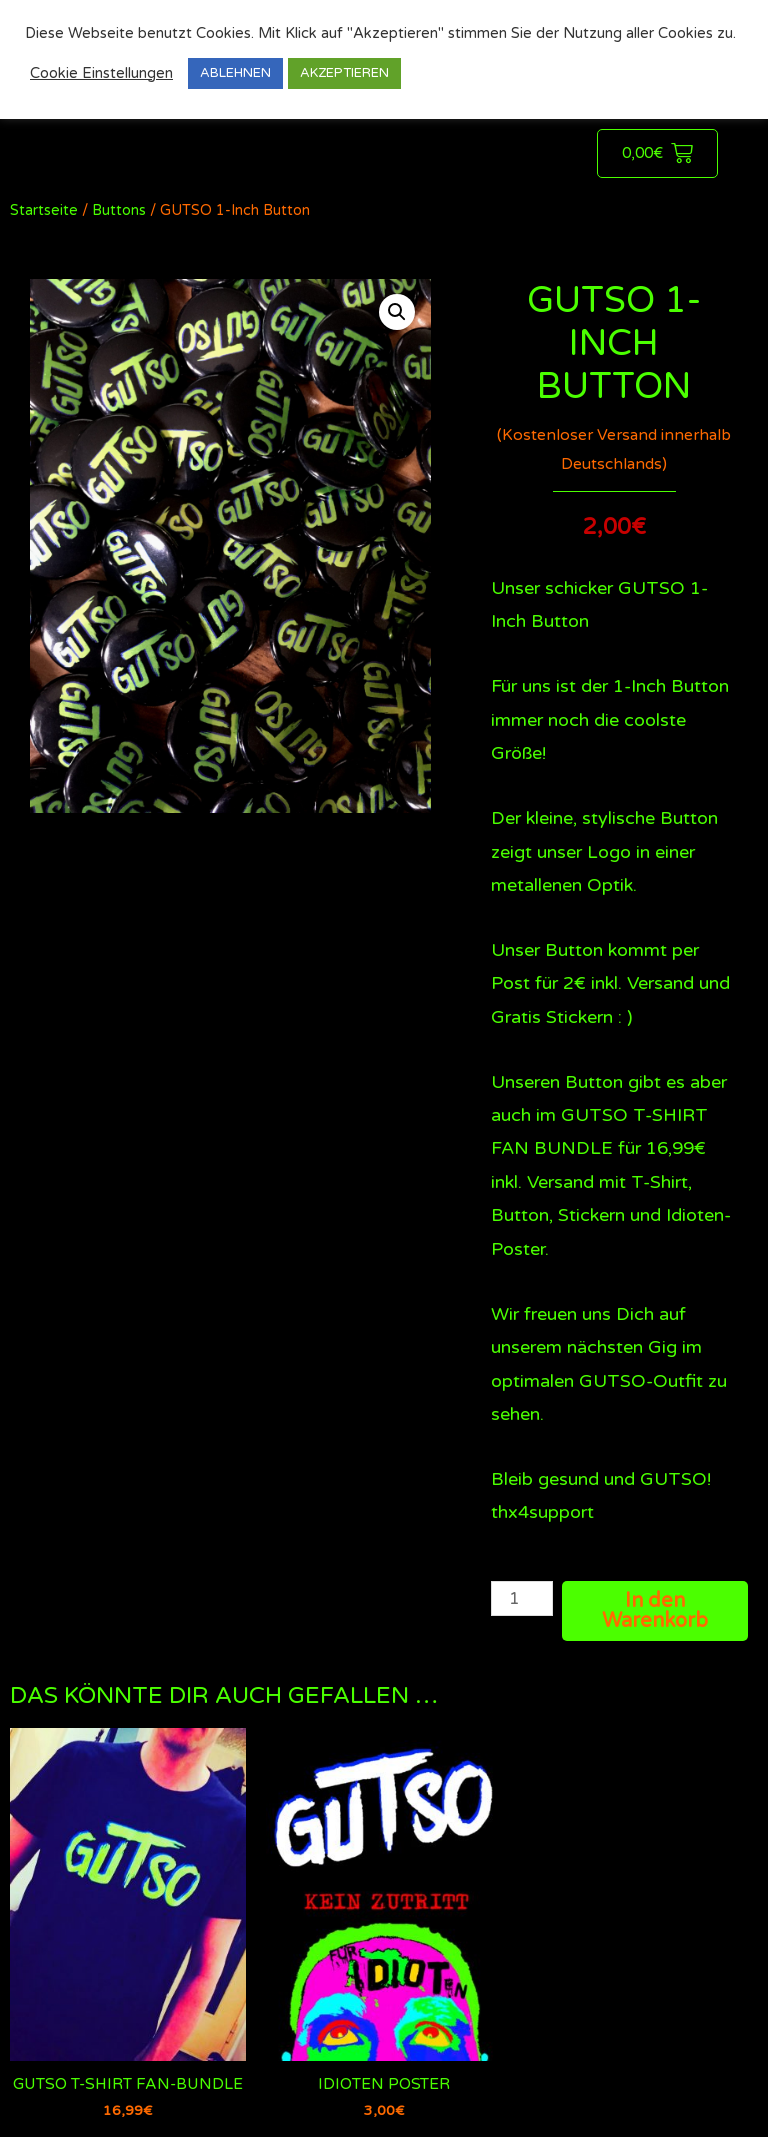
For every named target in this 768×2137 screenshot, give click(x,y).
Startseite (44, 210)
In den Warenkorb (655, 1611)
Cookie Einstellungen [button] (101, 73)
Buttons (119, 210)
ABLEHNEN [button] (235, 73)
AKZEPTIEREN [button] (344, 73)
